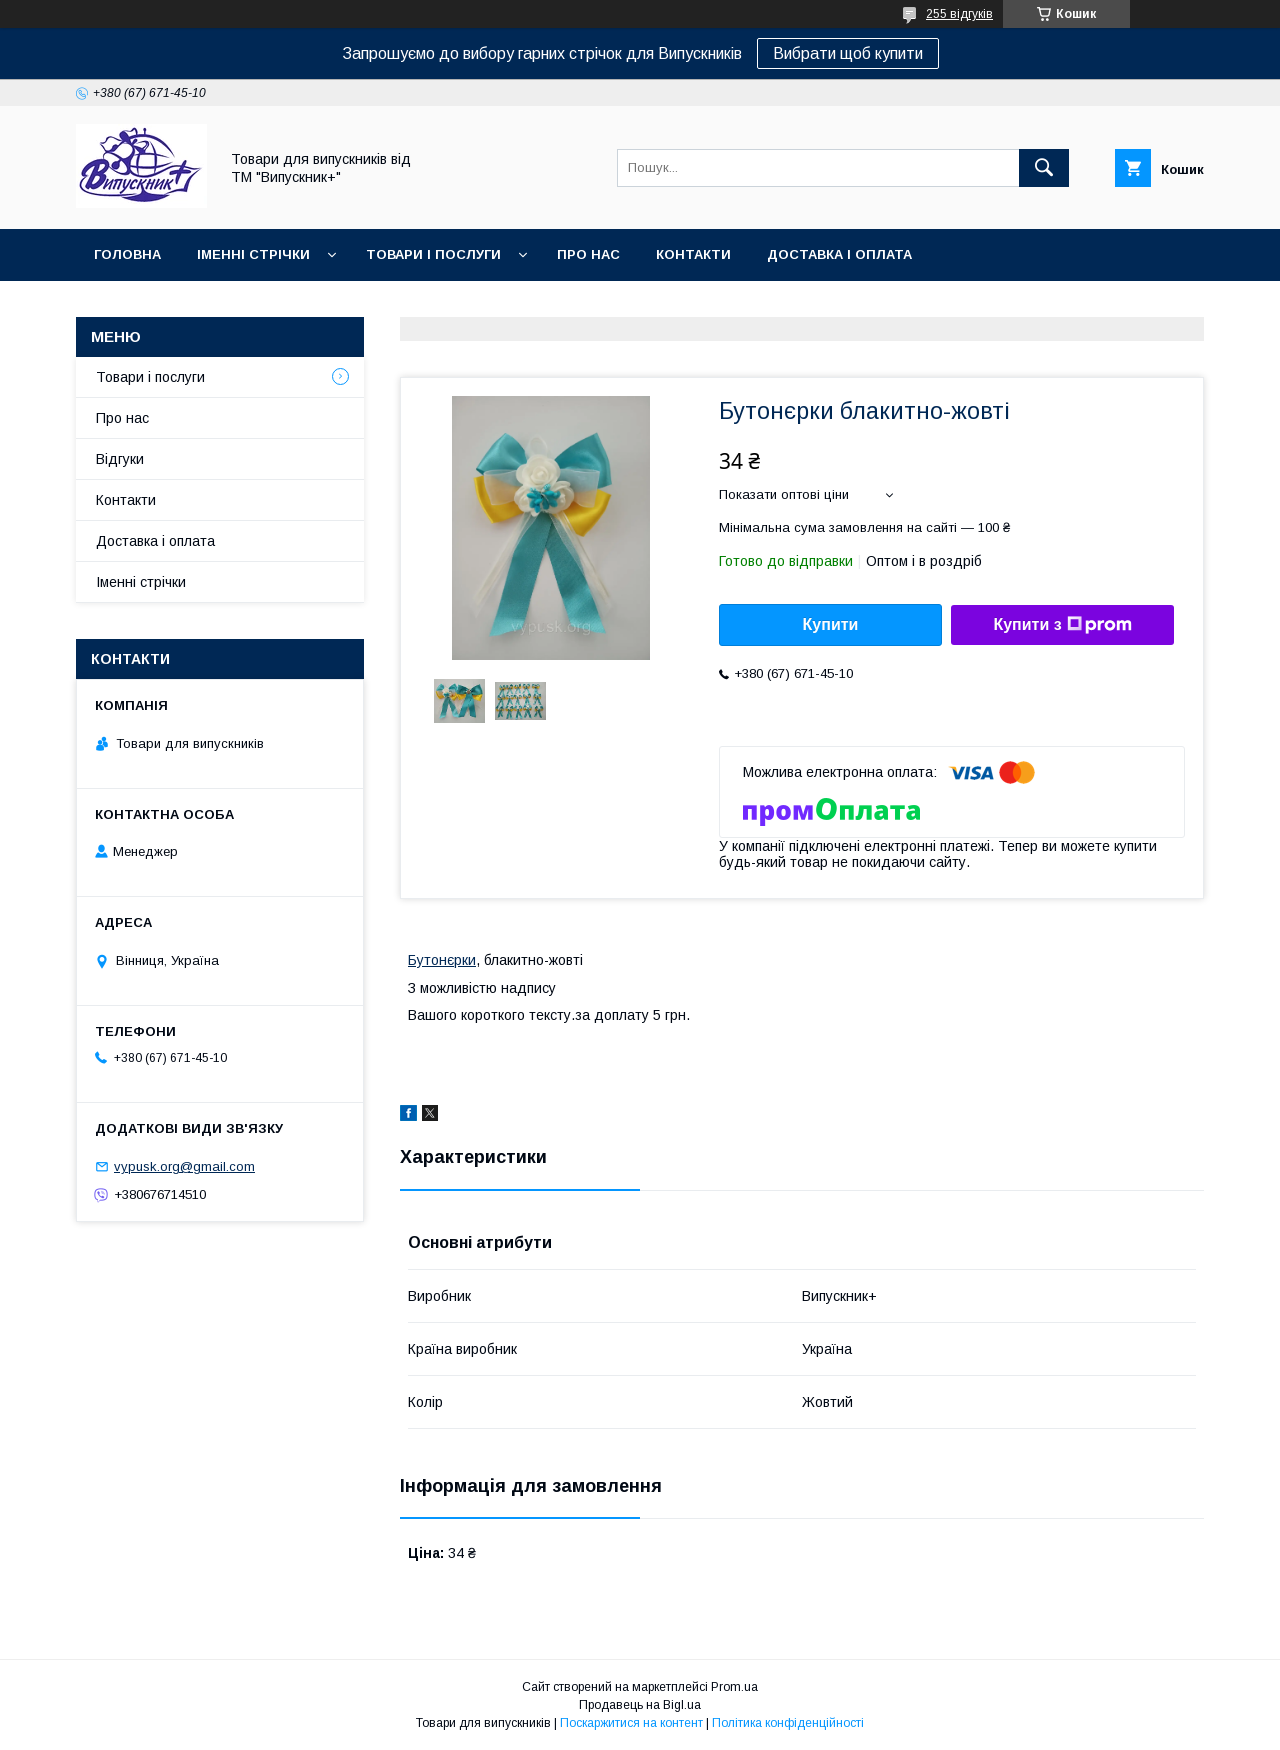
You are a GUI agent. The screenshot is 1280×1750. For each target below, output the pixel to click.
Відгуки (120, 459)
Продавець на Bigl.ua (640, 1705)
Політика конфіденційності (788, 1723)
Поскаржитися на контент (631, 1723)
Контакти (693, 254)
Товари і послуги (433, 254)
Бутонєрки (442, 960)
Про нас (588, 254)
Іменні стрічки (253, 254)
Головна (127, 254)
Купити (831, 624)
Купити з (1062, 625)
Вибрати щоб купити (848, 53)
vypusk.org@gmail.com (184, 1166)
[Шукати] (1044, 168)
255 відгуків (959, 14)
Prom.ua (734, 1687)
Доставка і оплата (839, 254)
